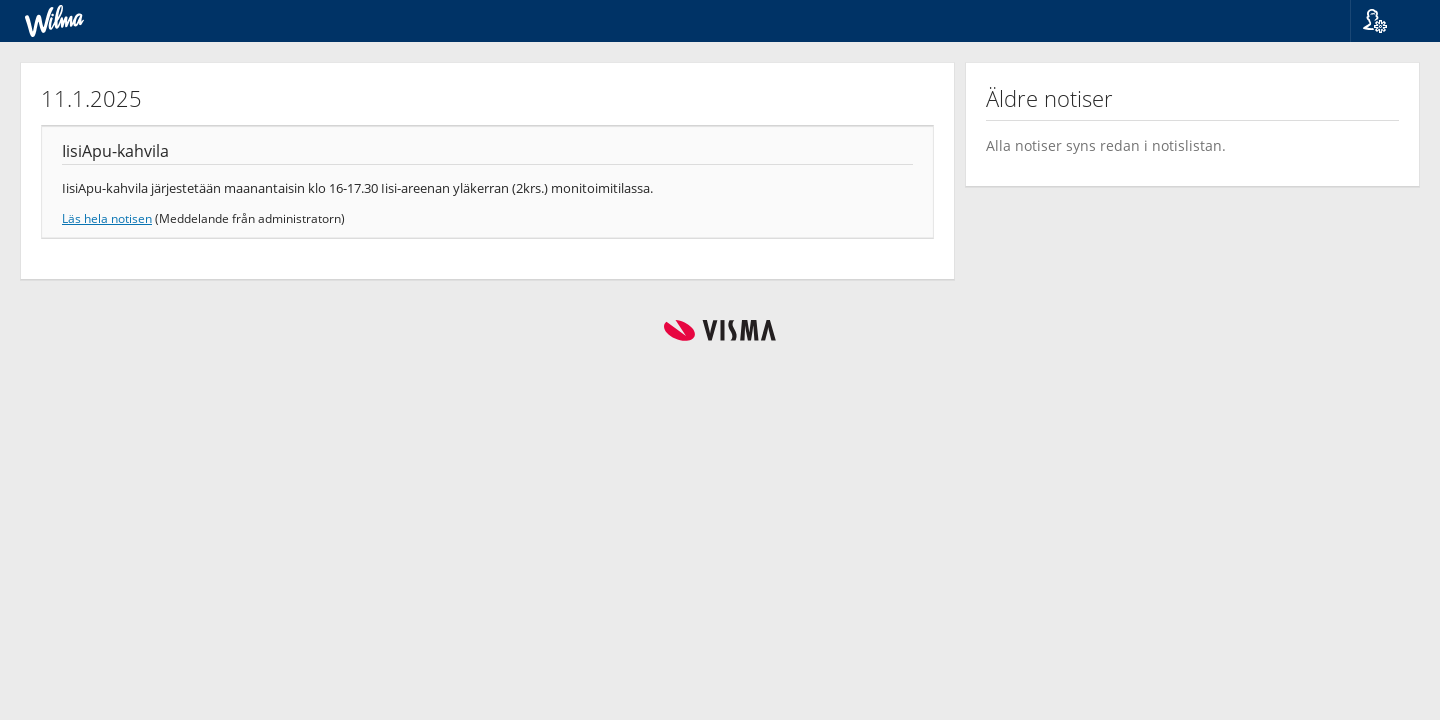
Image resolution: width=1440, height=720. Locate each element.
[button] (1387, 21)
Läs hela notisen (107, 218)
